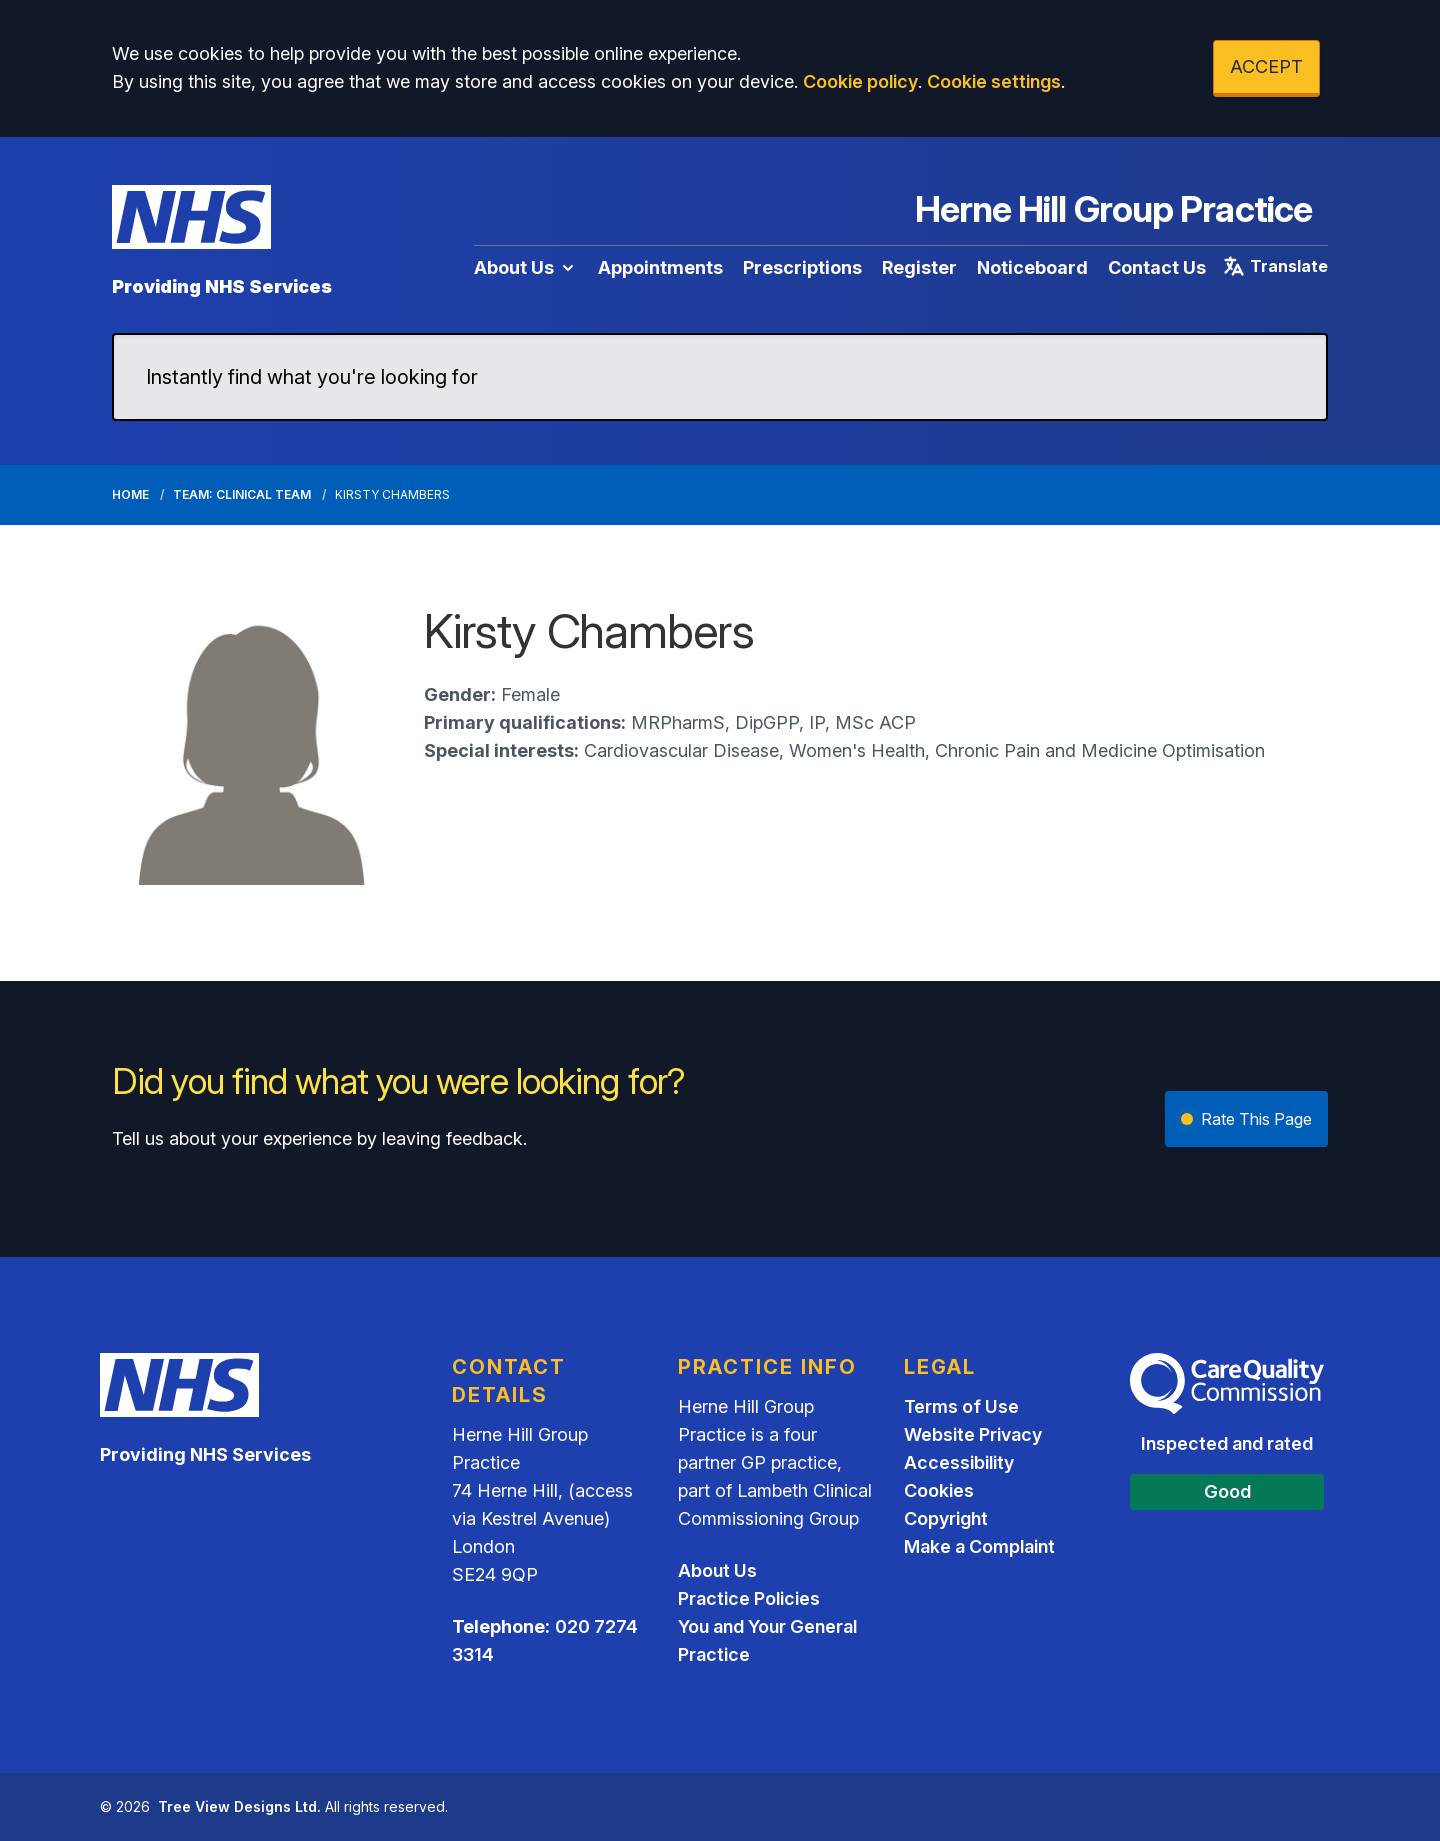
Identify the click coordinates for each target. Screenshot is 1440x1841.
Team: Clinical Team (242, 494)
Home (130, 494)
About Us (526, 267)
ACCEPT (1266, 66)
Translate (1275, 266)
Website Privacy (973, 1434)
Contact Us (1157, 267)
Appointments (660, 267)
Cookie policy (860, 81)
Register (919, 267)
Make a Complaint (979, 1546)
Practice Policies (749, 1598)
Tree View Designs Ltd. (239, 1806)
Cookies (939, 1490)
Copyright (946, 1518)
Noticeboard (1032, 267)
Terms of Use (961, 1406)
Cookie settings (994, 81)
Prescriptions (802, 267)
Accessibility (959, 1462)
